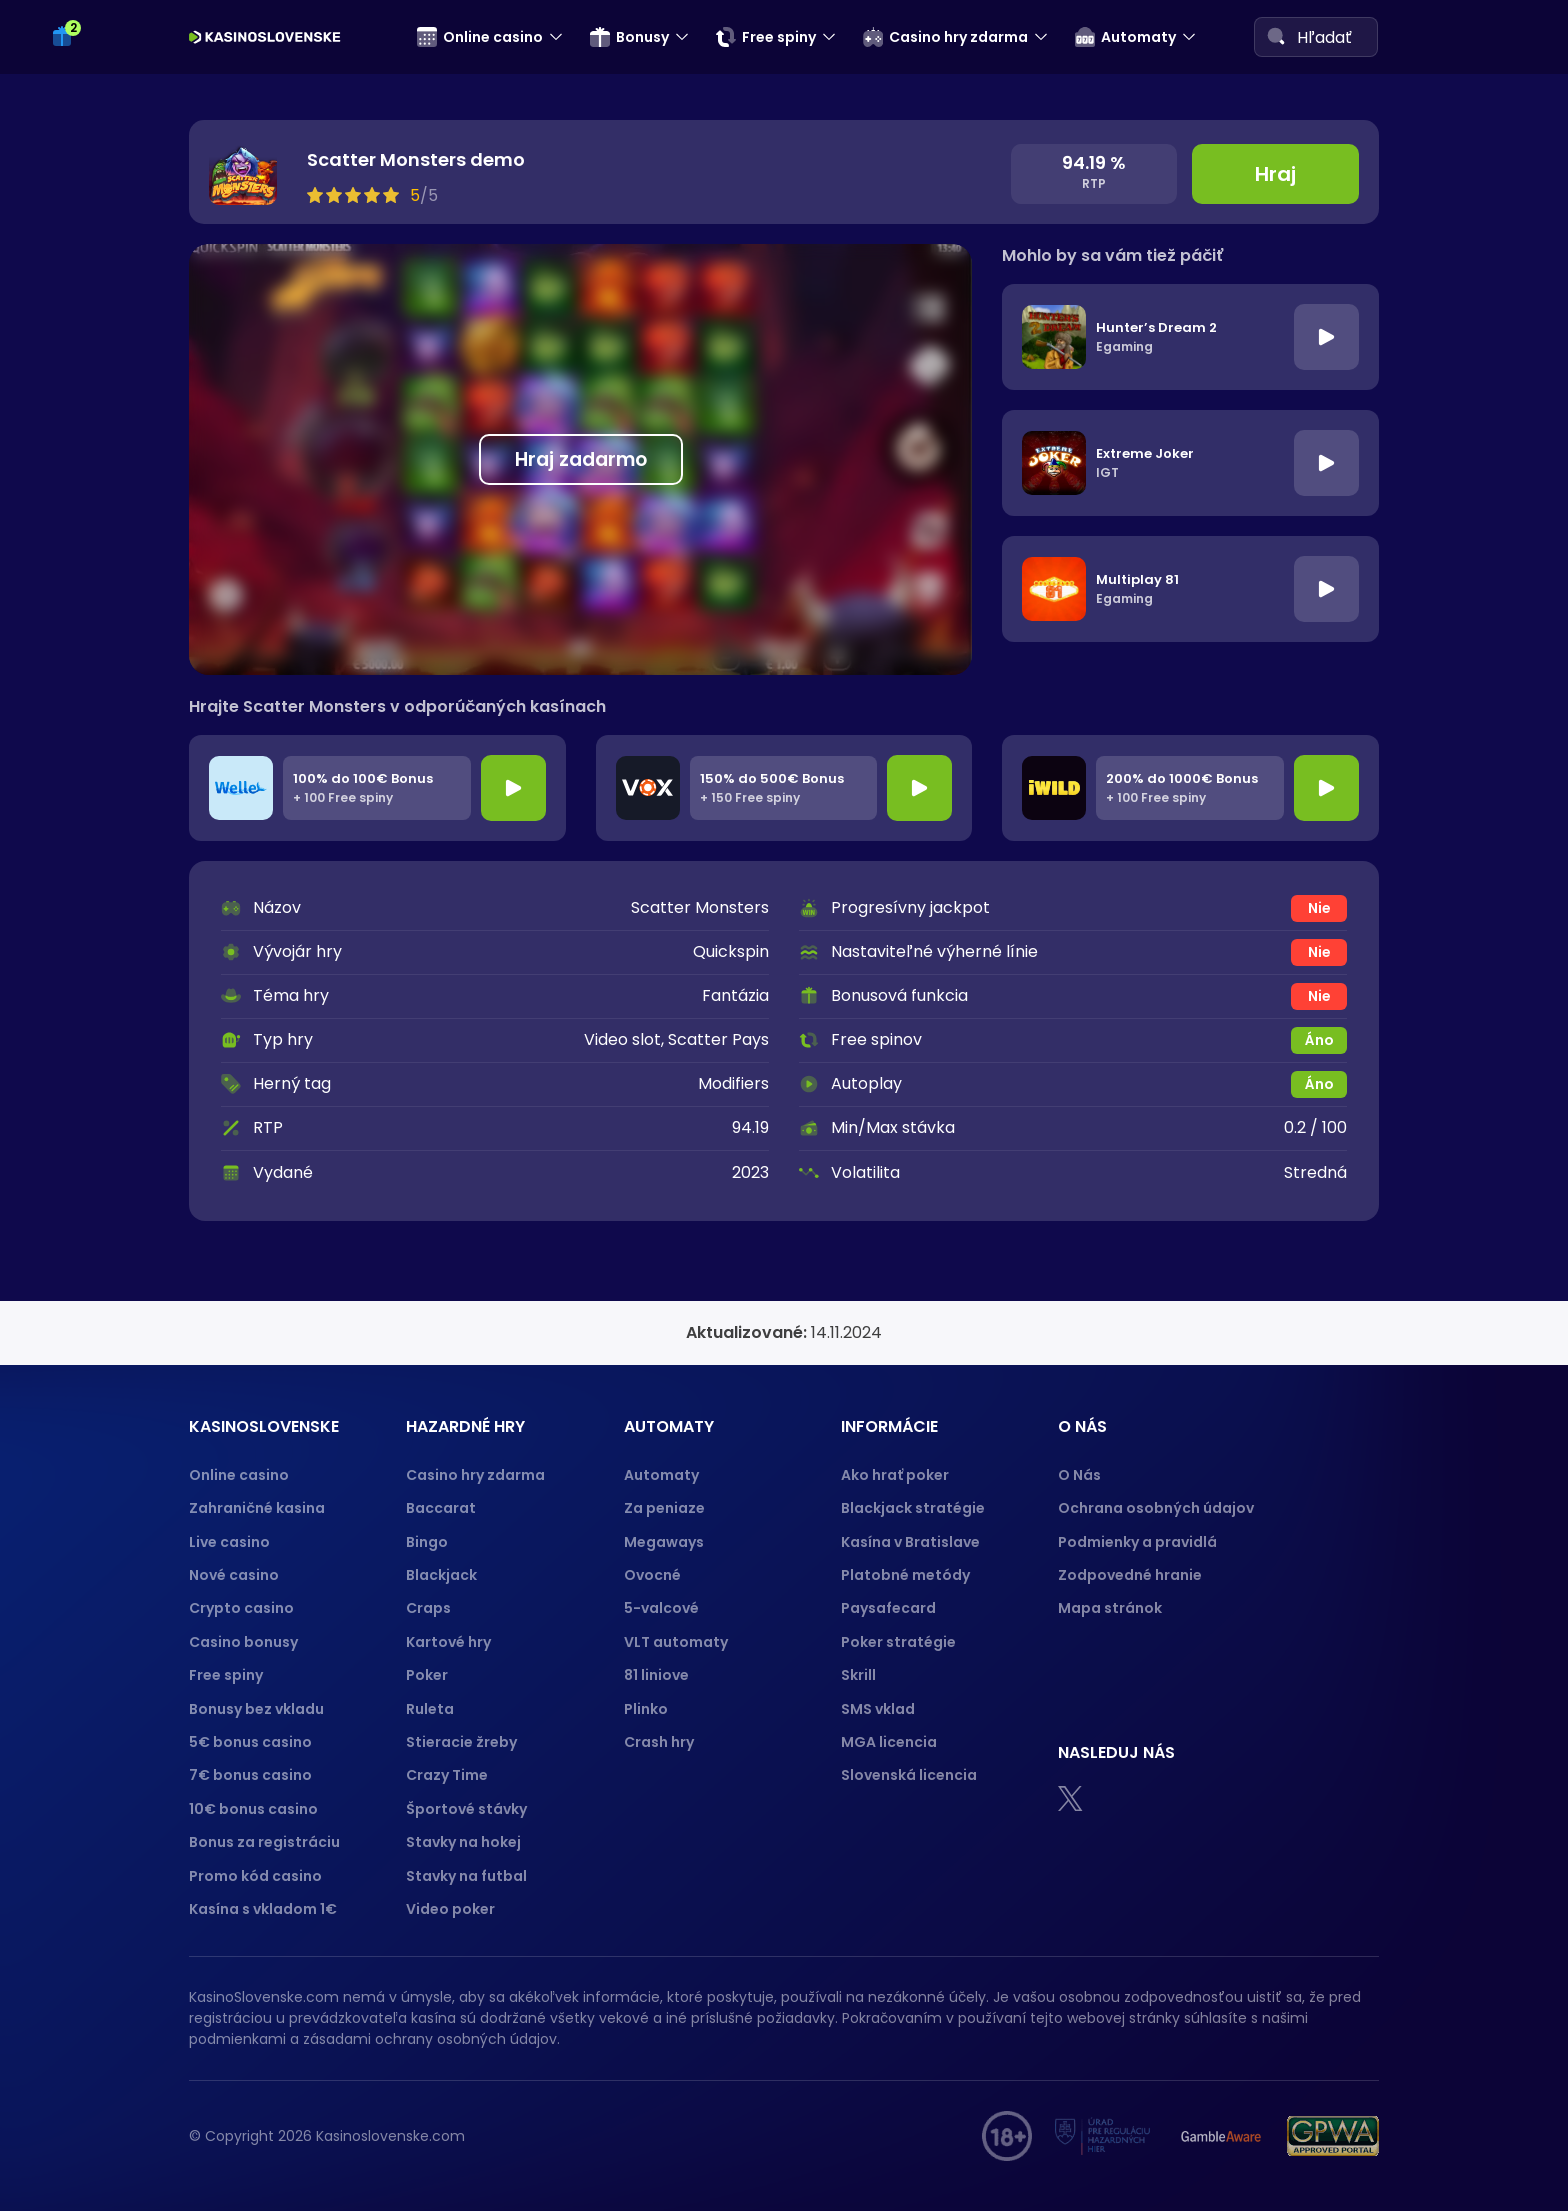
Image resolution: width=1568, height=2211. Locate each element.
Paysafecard (888, 1608)
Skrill (858, 1675)
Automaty (1125, 37)
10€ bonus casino (253, 1809)
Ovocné (652, 1575)
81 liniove (656, 1675)
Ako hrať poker (895, 1475)
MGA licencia (889, 1742)
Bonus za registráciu (264, 1842)
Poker (427, 1675)
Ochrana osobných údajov (1156, 1508)
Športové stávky (466, 1809)
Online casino (480, 37)
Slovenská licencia (909, 1775)
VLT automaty (677, 1642)
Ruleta (430, 1709)
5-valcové (661, 1608)
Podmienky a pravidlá (1137, 1542)
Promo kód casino (255, 1876)
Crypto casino (241, 1608)
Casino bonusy (243, 1642)
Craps (428, 1608)
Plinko (646, 1709)
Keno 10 (86, 163)
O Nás (1079, 1475)
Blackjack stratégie (913, 1508)
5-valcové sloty (118, 331)
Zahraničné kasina (257, 1508)
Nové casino (234, 1575)
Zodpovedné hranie (1130, 1575)
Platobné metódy (905, 1575)
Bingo (427, 1542)
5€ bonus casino (250, 1742)
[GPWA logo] (1333, 2136)
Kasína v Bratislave (910, 1542)
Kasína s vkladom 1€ (263, 1909)
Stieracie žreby (461, 1742)
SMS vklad (878, 1709)
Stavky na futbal (466, 1876)
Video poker (450, 1909)
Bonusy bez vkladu (256, 1709)
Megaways (664, 1542)
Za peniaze (664, 1508)
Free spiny (766, 37)
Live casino (229, 1542)
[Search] (1276, 36)
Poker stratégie (898, 1642)
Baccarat (441, 1508)
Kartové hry (448, 1642)
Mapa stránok (1110, 1608)
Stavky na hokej (463, 1842)
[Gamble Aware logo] (1221, 2136)
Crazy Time (447, 1775)
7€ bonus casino (250, 1775)
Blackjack (441, 1575)
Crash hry (659, 1742)
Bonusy (629, 37)
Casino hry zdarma (945, 37)
